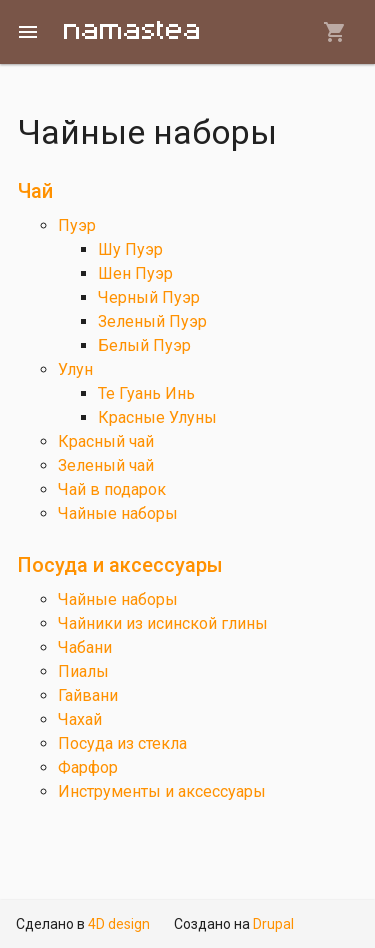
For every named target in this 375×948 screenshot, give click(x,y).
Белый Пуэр (144, 345)
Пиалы (83, 671)
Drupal (273, 924)
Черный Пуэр (149, 297)
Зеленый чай (106, 465)
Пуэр (77, 225)
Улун (75, 369)
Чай (35, 191)
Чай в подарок (112, 489)
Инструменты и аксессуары (162, 791)
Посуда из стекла (122, 743)
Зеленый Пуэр (152, 321)
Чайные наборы (118, 513)
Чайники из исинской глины (163, 623)
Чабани (85, 647)
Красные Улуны (157, 417)
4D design (119, 924)
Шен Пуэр (135, 273)
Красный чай (106, 441)
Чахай (80, 719)
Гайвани (88, 695)
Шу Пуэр (130, 249)
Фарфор (88, 767)
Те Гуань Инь (146, 393)
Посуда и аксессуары (120, 565)
